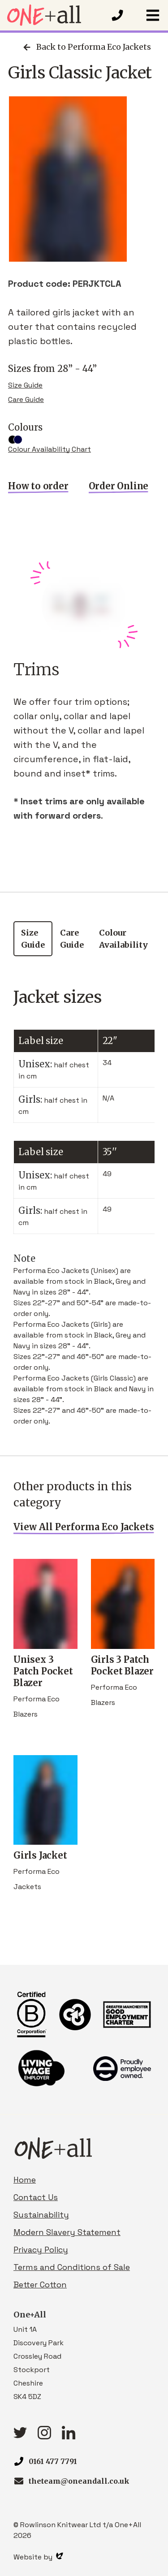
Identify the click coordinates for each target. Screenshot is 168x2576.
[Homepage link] (55, 15)
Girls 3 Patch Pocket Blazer (123, 1659)
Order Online (119, 486)
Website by (38, 2557)
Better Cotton (40, 2284)
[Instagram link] (44, 2436)
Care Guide (26, 399)
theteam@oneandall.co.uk (79, 2481)
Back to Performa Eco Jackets (86, 47)
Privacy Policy (40, 2249)
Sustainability (41, 2214)
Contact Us (35, 2197)
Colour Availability (123, 939)
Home (24, 2180)
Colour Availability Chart (49, 449)
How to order (38, 486)
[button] (153, 15)
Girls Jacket (45, 1849)
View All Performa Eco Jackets (83, 1526)
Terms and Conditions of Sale (71, 2267)
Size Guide (25, 385)
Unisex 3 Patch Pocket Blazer (45, 1665)
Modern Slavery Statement (67, 2232)
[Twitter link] (20, 2435)
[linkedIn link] (68, 2436)
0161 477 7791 (53, 2461)
